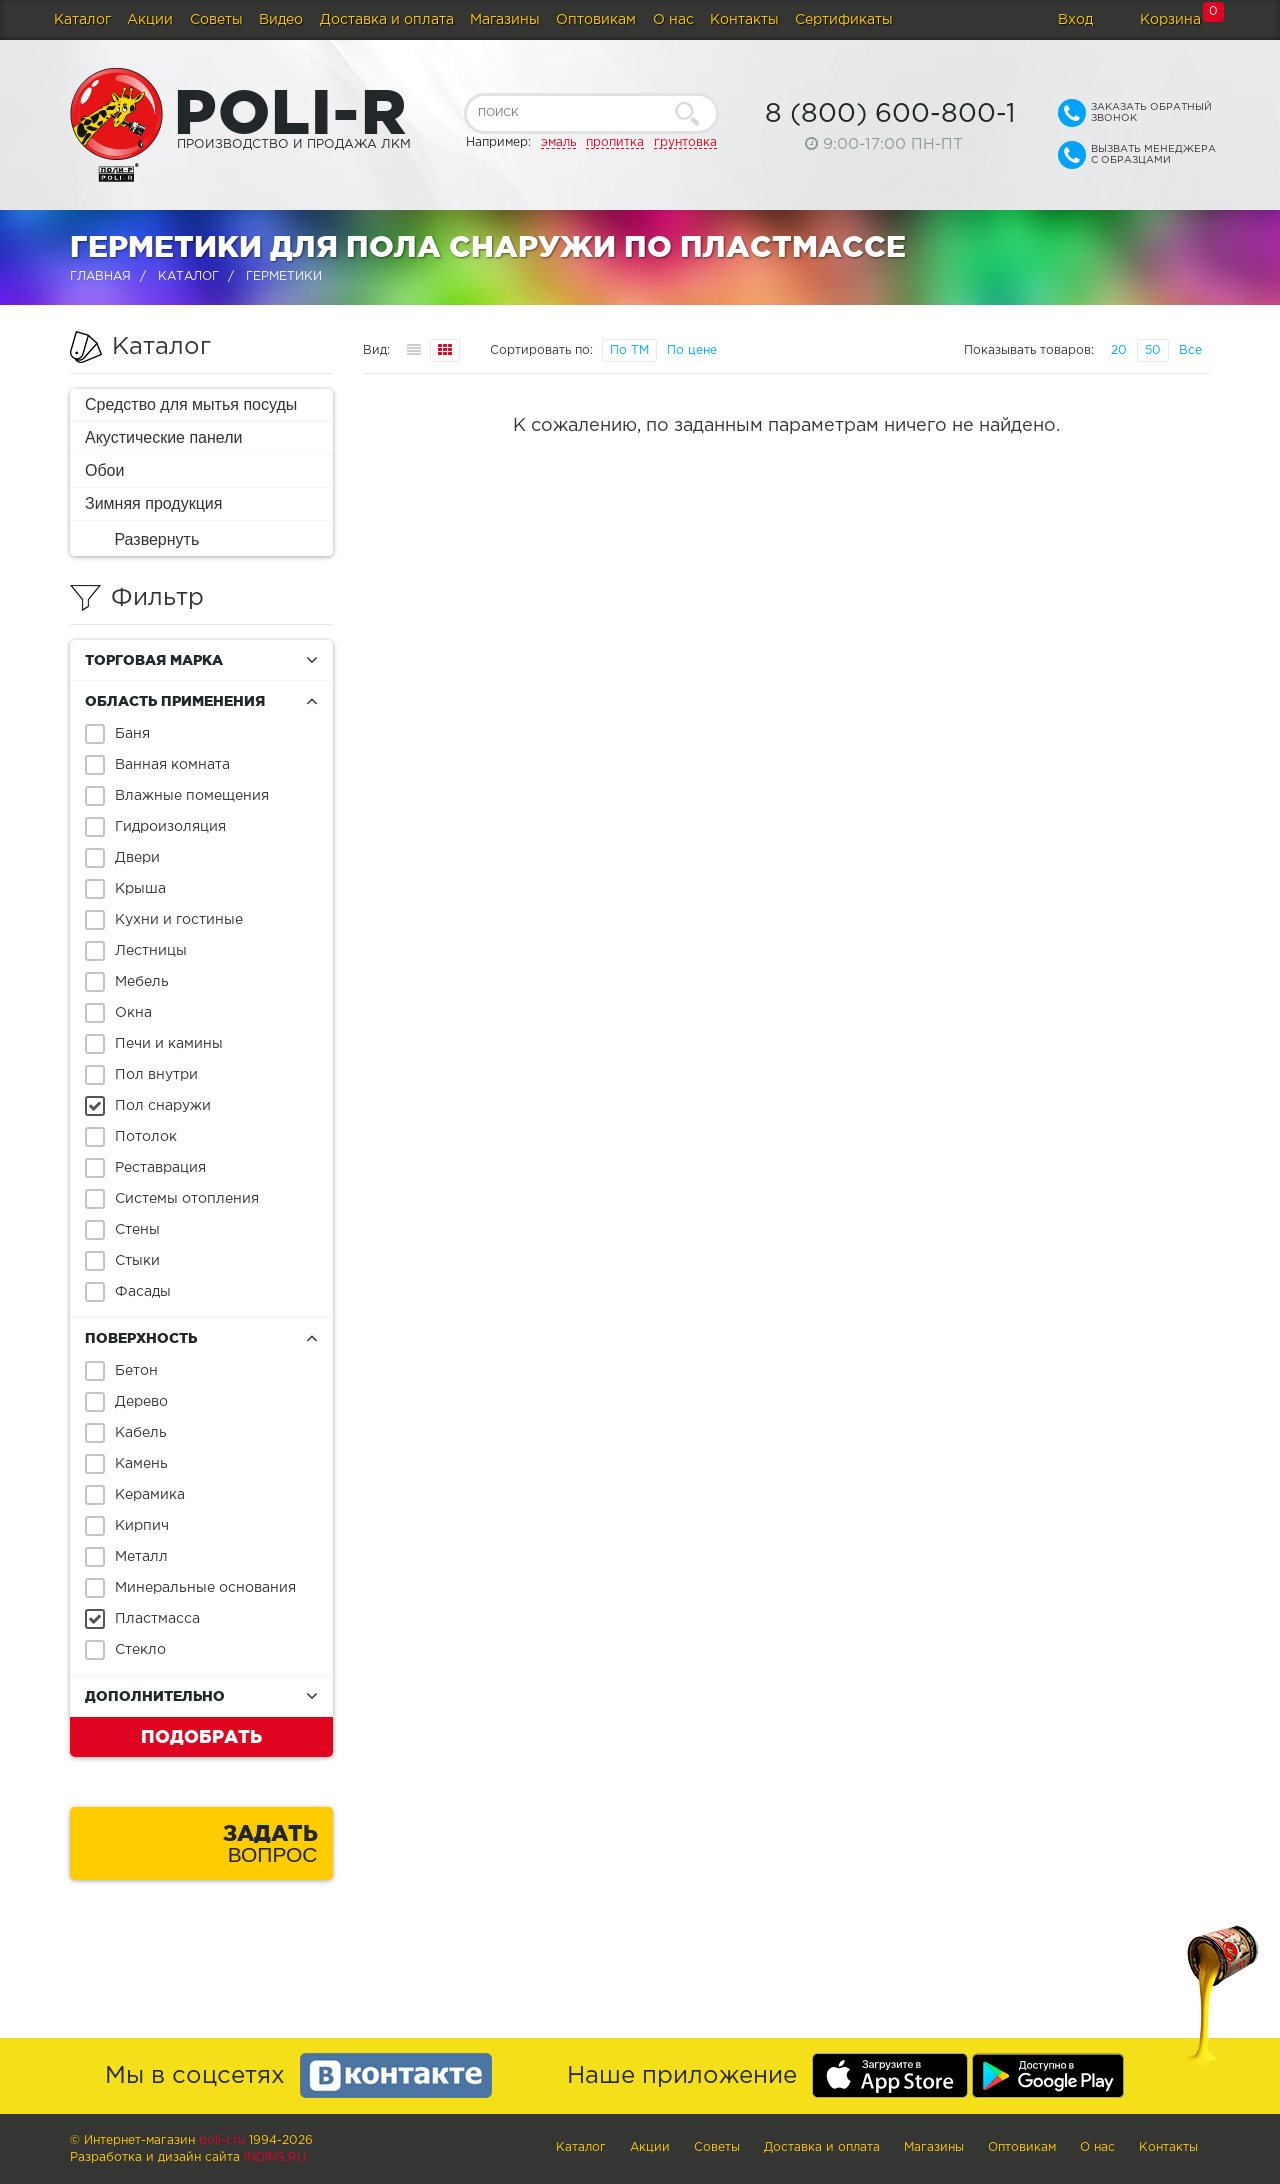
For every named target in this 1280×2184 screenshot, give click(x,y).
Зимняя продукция (153, 503)
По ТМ (629, 350)
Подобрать (201, 1736)
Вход (1075, 20)
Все (1190, 350)
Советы (216, 20)
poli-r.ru (222, 2140)
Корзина (1170, 20)
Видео (281, 20)
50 (1153, 350)
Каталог (82, 20)
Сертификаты (844, 20)
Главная (100, 276)
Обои (104, 470)
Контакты (744, 20)
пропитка (615, 142)
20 (1119, 350)
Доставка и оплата (387, 20)
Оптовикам (596, 20)
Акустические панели (164, 437)
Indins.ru (275, 2157)
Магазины (505, 20)
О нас (673, 20)
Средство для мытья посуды (191, 404)
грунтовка (685, 142)
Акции (150, 20)
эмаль (558, 142)
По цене (692, 350)
